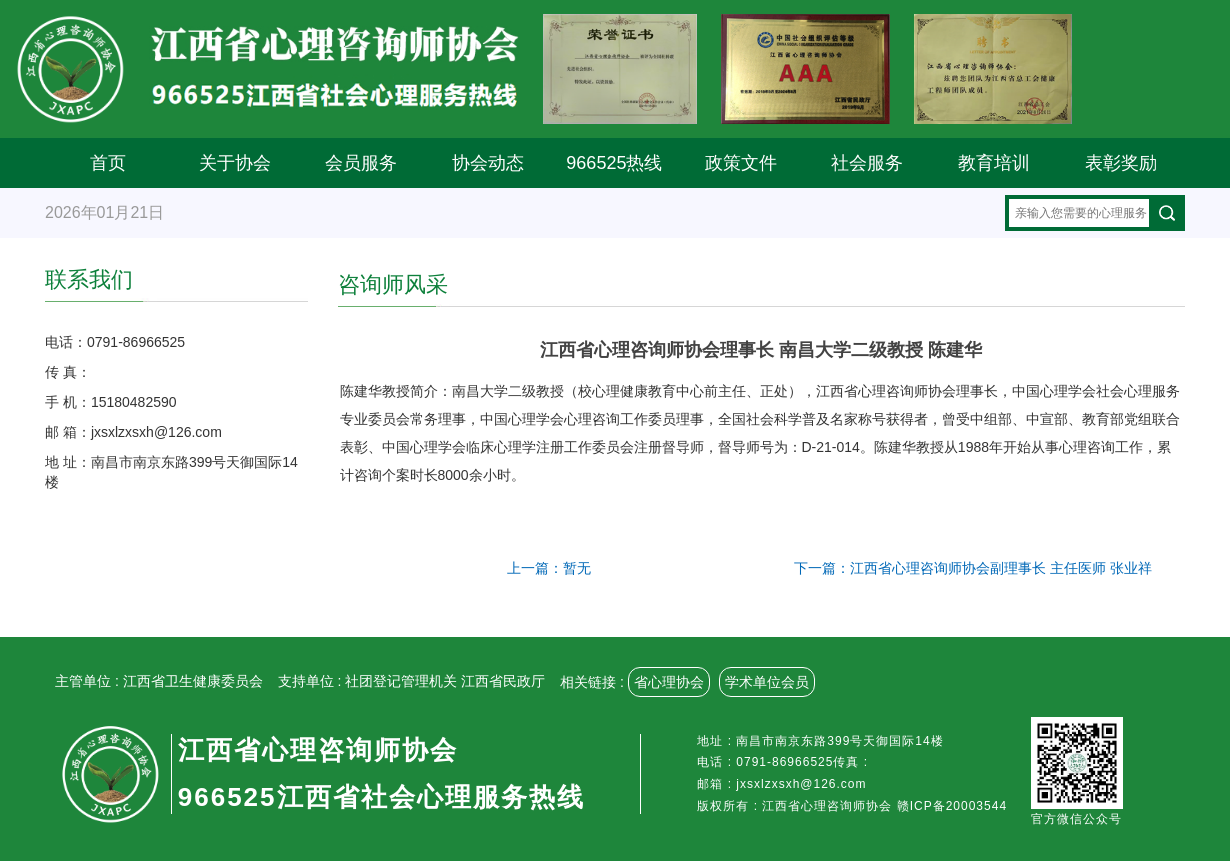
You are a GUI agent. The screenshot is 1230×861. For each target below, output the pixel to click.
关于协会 (235, 163)
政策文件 (741, 163)
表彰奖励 (1121, 163)
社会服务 (867, 163)
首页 (108, 163)
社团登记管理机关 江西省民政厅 (445, 681)
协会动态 (488, 163)
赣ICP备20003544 (952, 806)
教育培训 (994, 163)
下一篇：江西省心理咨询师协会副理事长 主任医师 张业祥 (973, 568)
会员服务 (361, 163)
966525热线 (614, 163)
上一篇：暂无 (549, 568)
